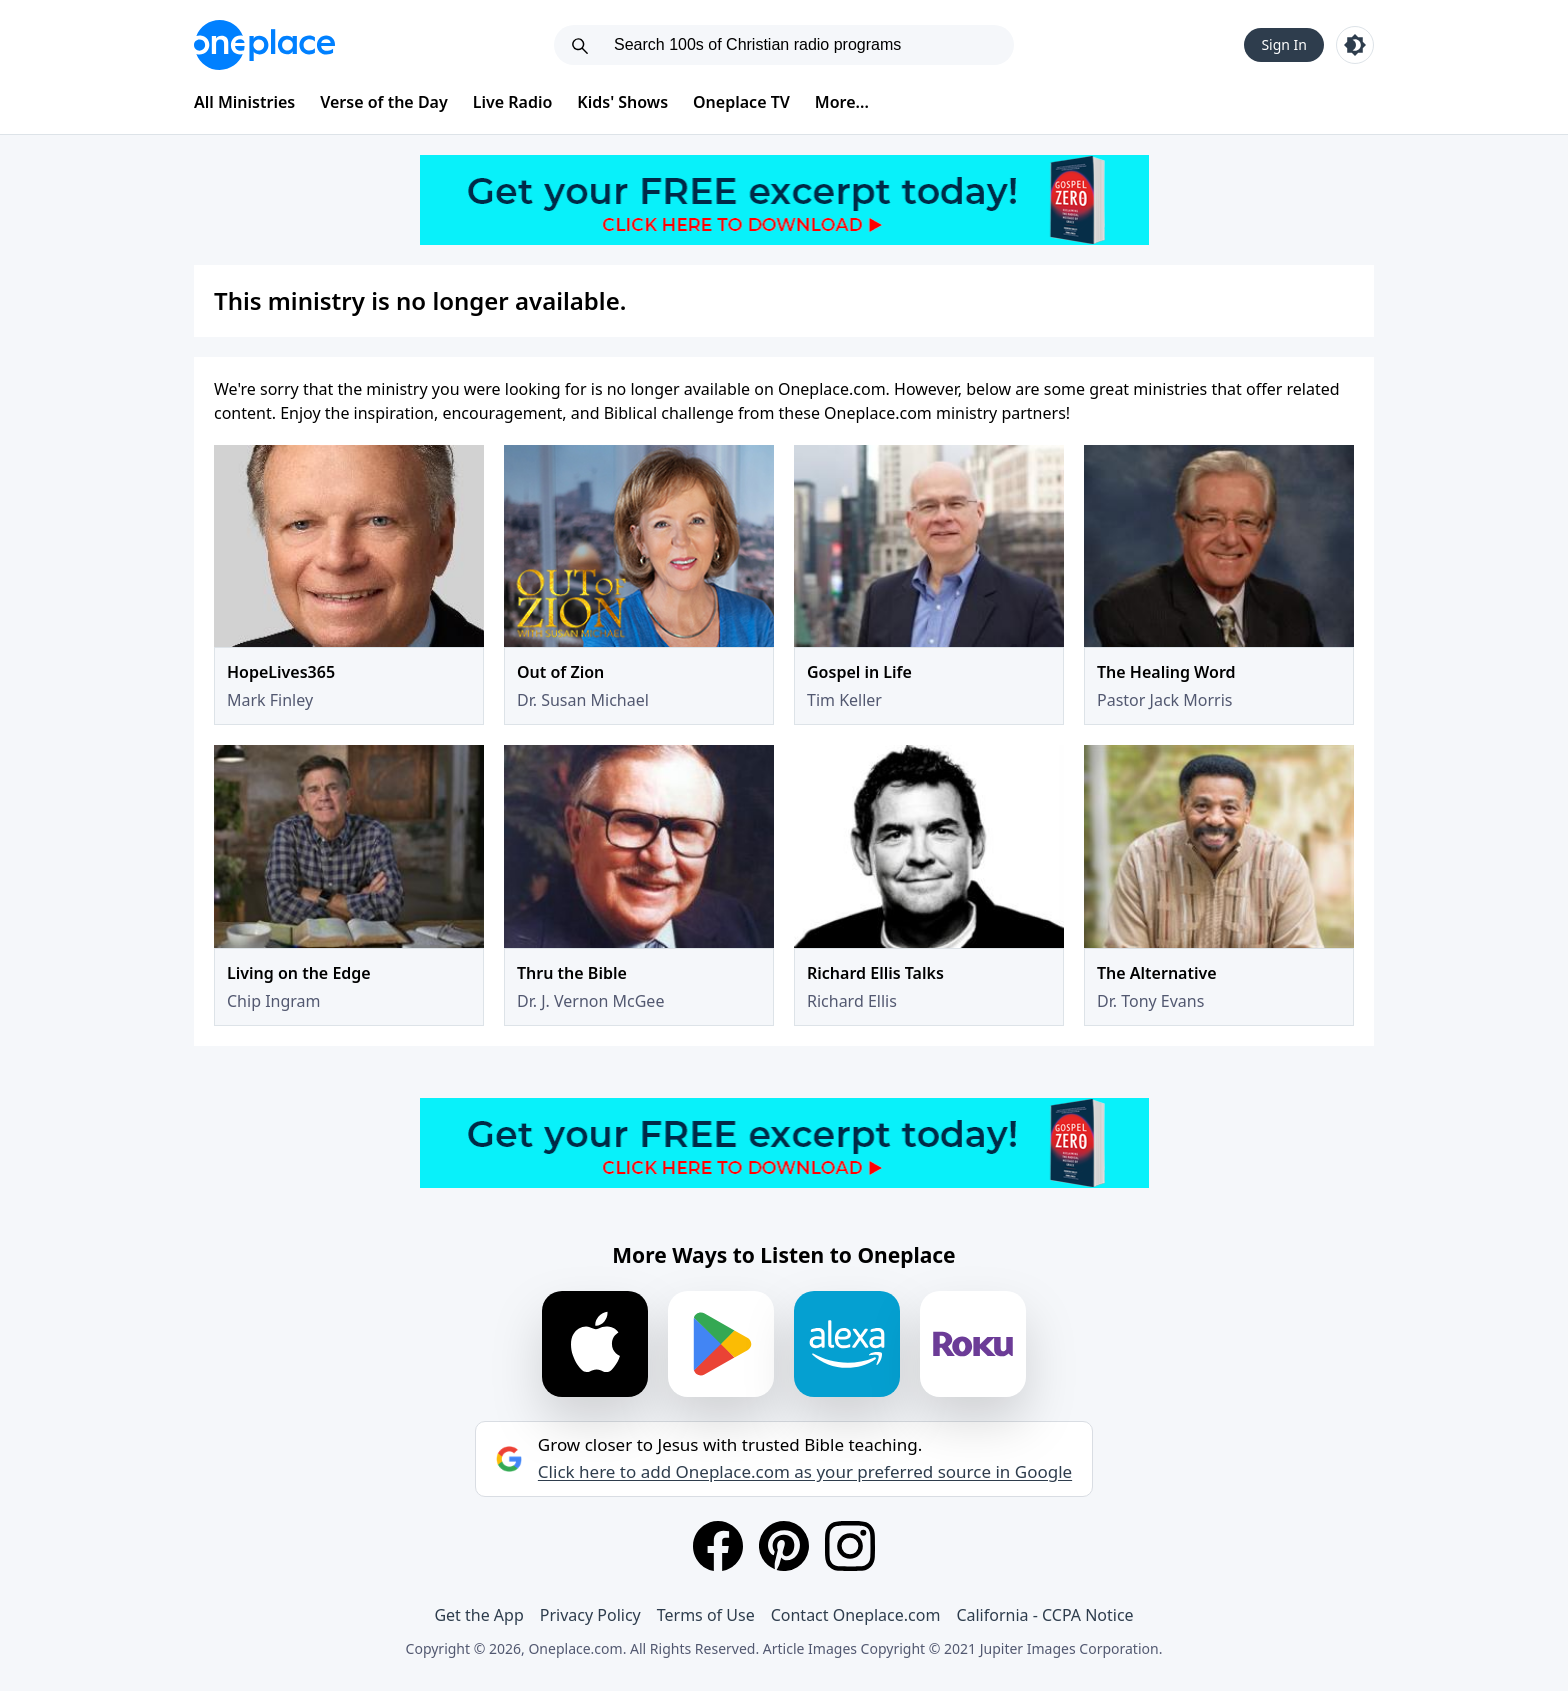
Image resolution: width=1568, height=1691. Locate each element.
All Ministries (244, 102)
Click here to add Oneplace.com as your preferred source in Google (805, 1472)
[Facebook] (718, 1546)
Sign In (1284, 44)
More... (842, 102)
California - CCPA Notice (1044, 1615)
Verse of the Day (384, 102)
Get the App (478, 1615)
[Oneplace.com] (264, 45)
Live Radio (513, 102)
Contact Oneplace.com (856, 1615)
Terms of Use (706, 1615)
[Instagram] (850, 1546)
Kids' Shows (622, 102)
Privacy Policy (590, 1615)
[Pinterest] (784, 1546)
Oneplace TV (741, 102)
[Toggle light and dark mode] (1355, 45)
